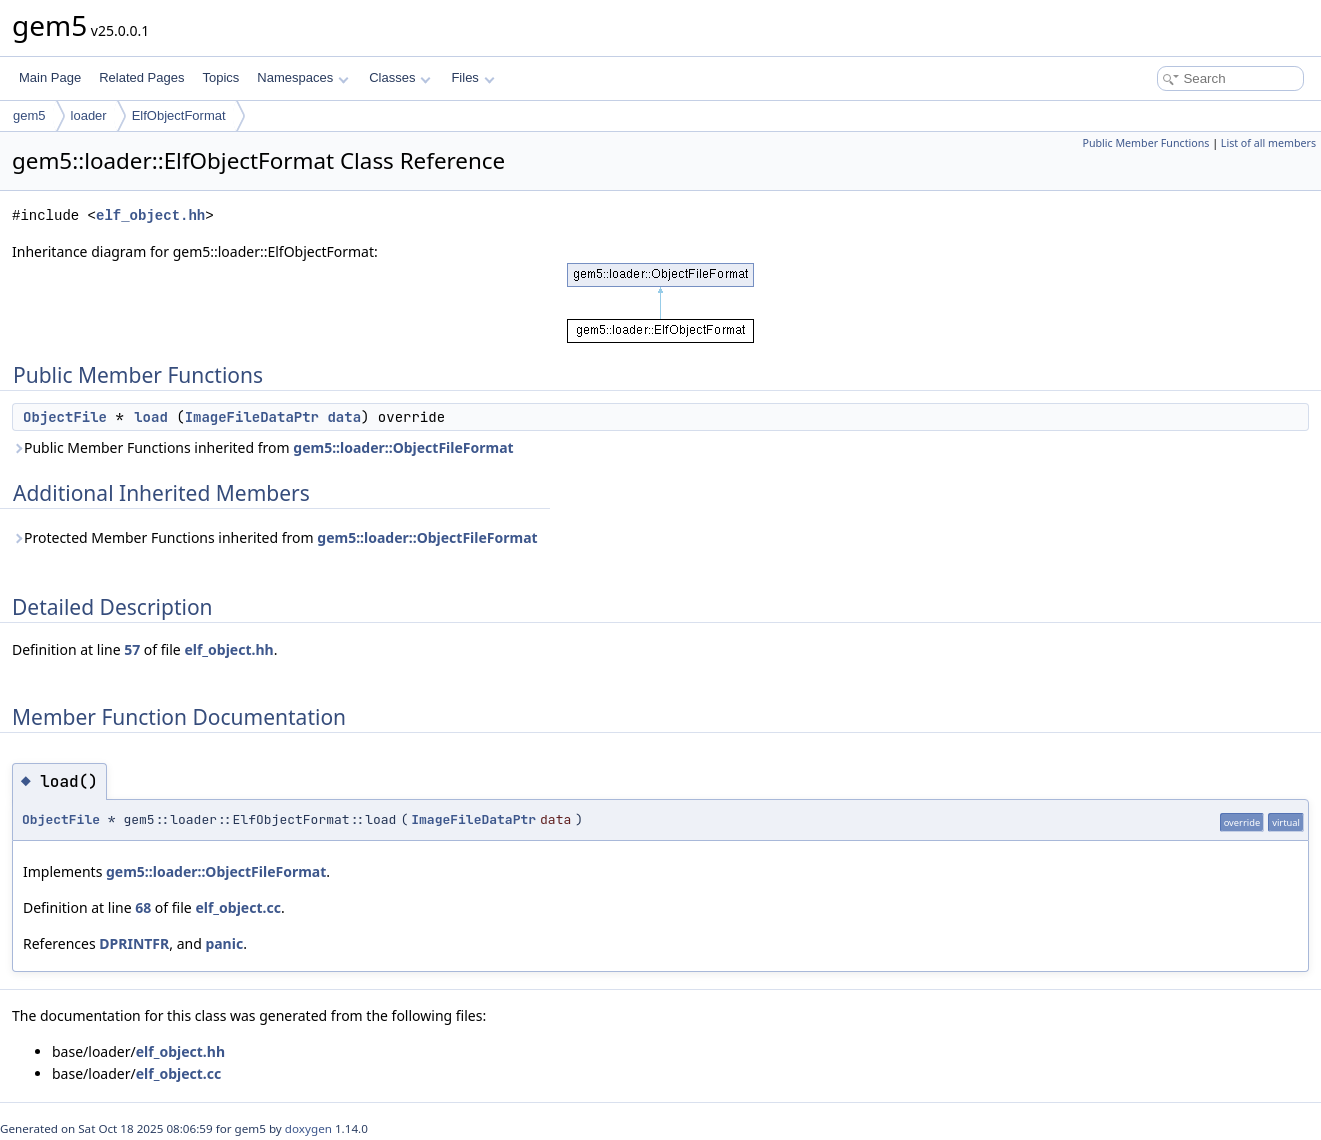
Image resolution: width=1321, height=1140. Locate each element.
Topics (220, 77)
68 (143, 907)
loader (89, 115)
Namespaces (302, 77)
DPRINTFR (134, 943)
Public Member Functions (1145, 143)
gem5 (29, 115)
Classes (400, 77)
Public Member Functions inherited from (263, 447)
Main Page (50, 77)
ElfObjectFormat (179, 115)
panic (224, 943)
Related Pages (141, 77)
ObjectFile (65, 417)
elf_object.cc (238, 907)
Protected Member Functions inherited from (275, 537)
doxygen (308, 1128)
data (344, 417)
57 (132, 649)
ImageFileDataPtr (252, 417)
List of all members (1268, 143)
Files (472, 77)
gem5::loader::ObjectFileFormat (403, 447)
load (151, 417)
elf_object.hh (150, 215)
